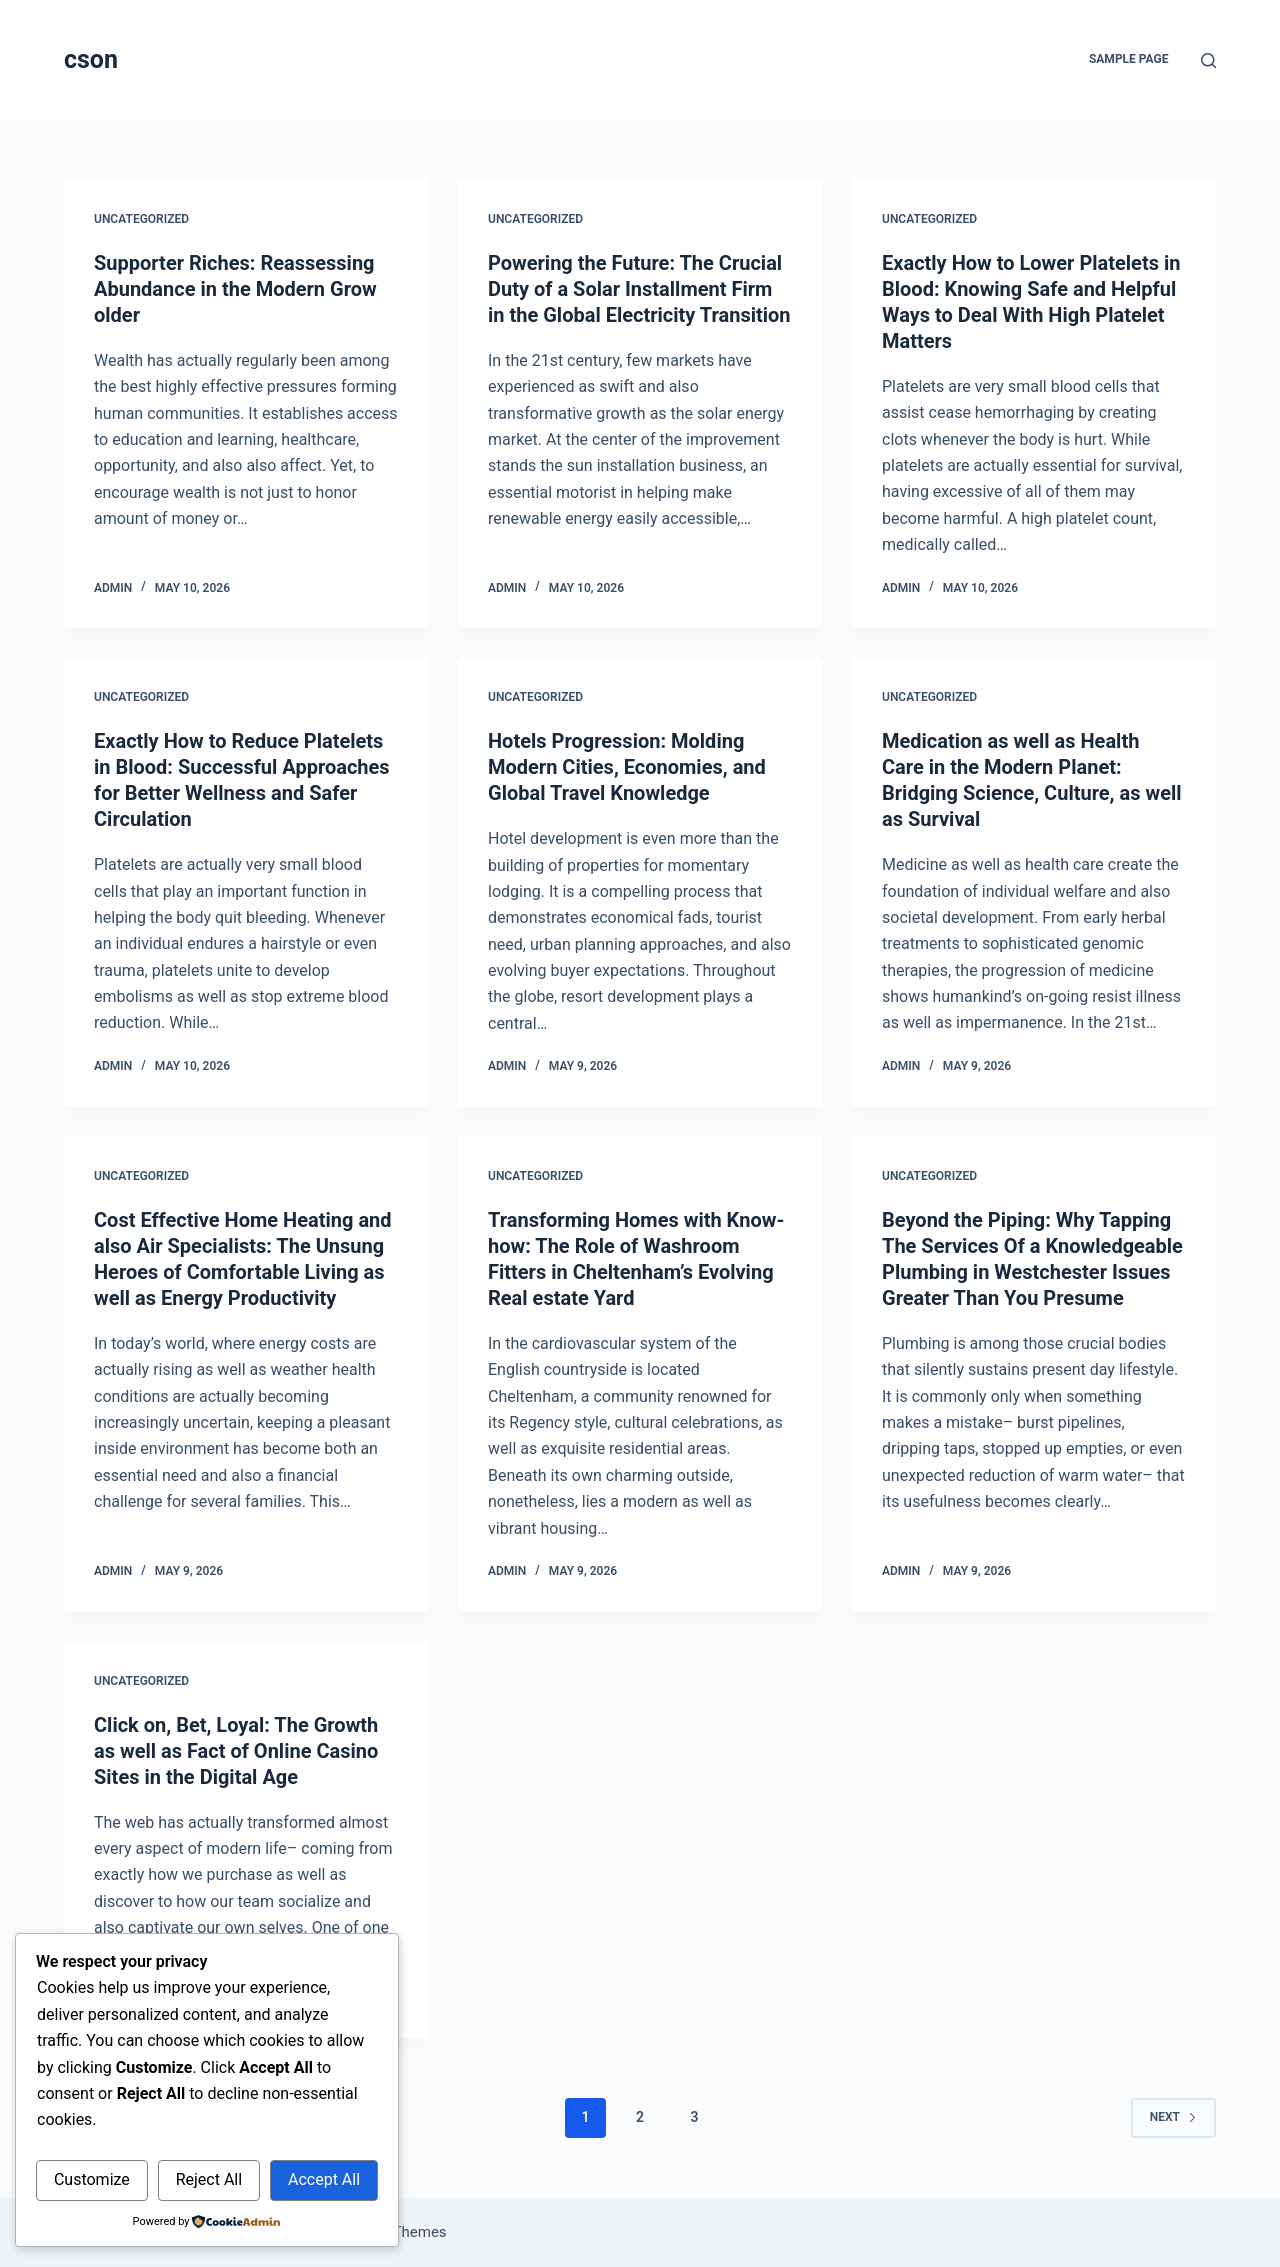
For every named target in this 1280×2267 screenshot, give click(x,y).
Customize (92, 2179)
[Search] (1208, 60)
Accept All (324, 2179)
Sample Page (1129, 59)
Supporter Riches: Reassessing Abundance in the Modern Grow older (235, 289)
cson (91, 59)
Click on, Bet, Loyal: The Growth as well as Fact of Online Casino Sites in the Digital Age (236, 1751)
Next (1173, 2117)
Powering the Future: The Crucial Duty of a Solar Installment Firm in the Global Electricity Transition (639, 289)
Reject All (209, 2179)
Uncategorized (141, 219)
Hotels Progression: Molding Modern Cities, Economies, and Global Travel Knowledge (627, 767)
